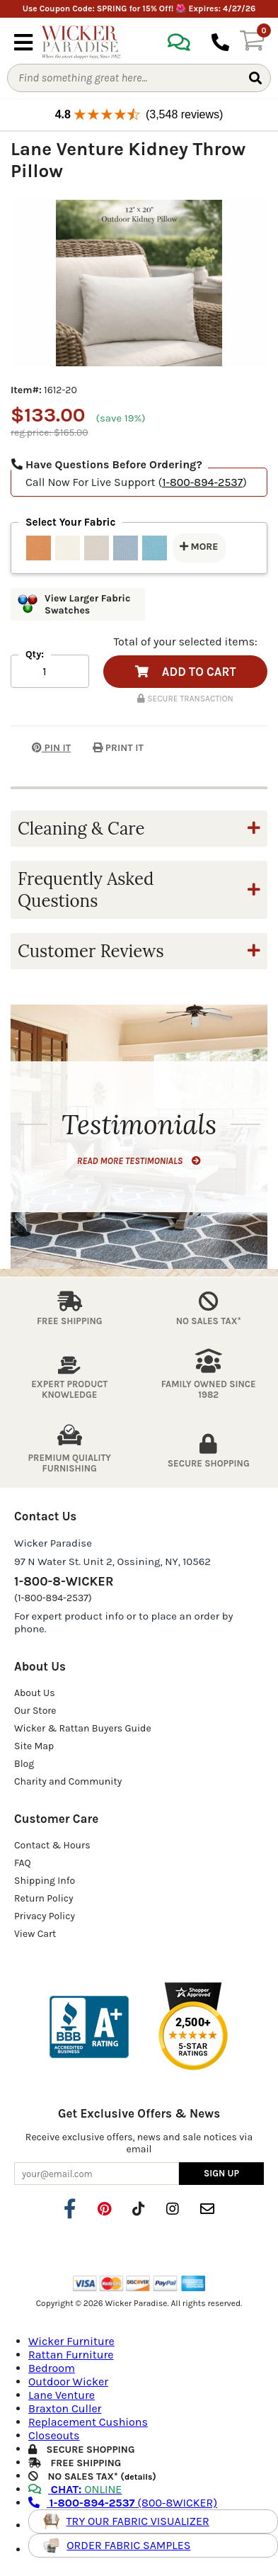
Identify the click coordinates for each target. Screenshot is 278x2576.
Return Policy (44, 1898)
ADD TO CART (185, 672)
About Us (34, 1693)
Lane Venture (61, 2395)
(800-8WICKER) (122, 2502)
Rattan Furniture (71, 2354)
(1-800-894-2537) (53, 1598)
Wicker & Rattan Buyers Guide (82, 1728)
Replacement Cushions (88, 2422)
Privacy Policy (44, 1916)
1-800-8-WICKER (63, 1581)
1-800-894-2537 (202, 482)
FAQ (22, 1863)
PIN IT (41, 748)
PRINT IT (118, 748)
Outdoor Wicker (68, 2381)
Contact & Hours (52, 1845)
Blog (24, 1764)
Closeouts (54, 2435)
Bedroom (51, 2368)
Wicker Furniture (71, 2341)
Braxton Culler (64, 2408)
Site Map (34, 1746)
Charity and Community (68, 1781)
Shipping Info (44, 1881)
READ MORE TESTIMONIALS (139, 1161)
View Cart (35, 1934)
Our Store (35, 1711)
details (138, 2477)
